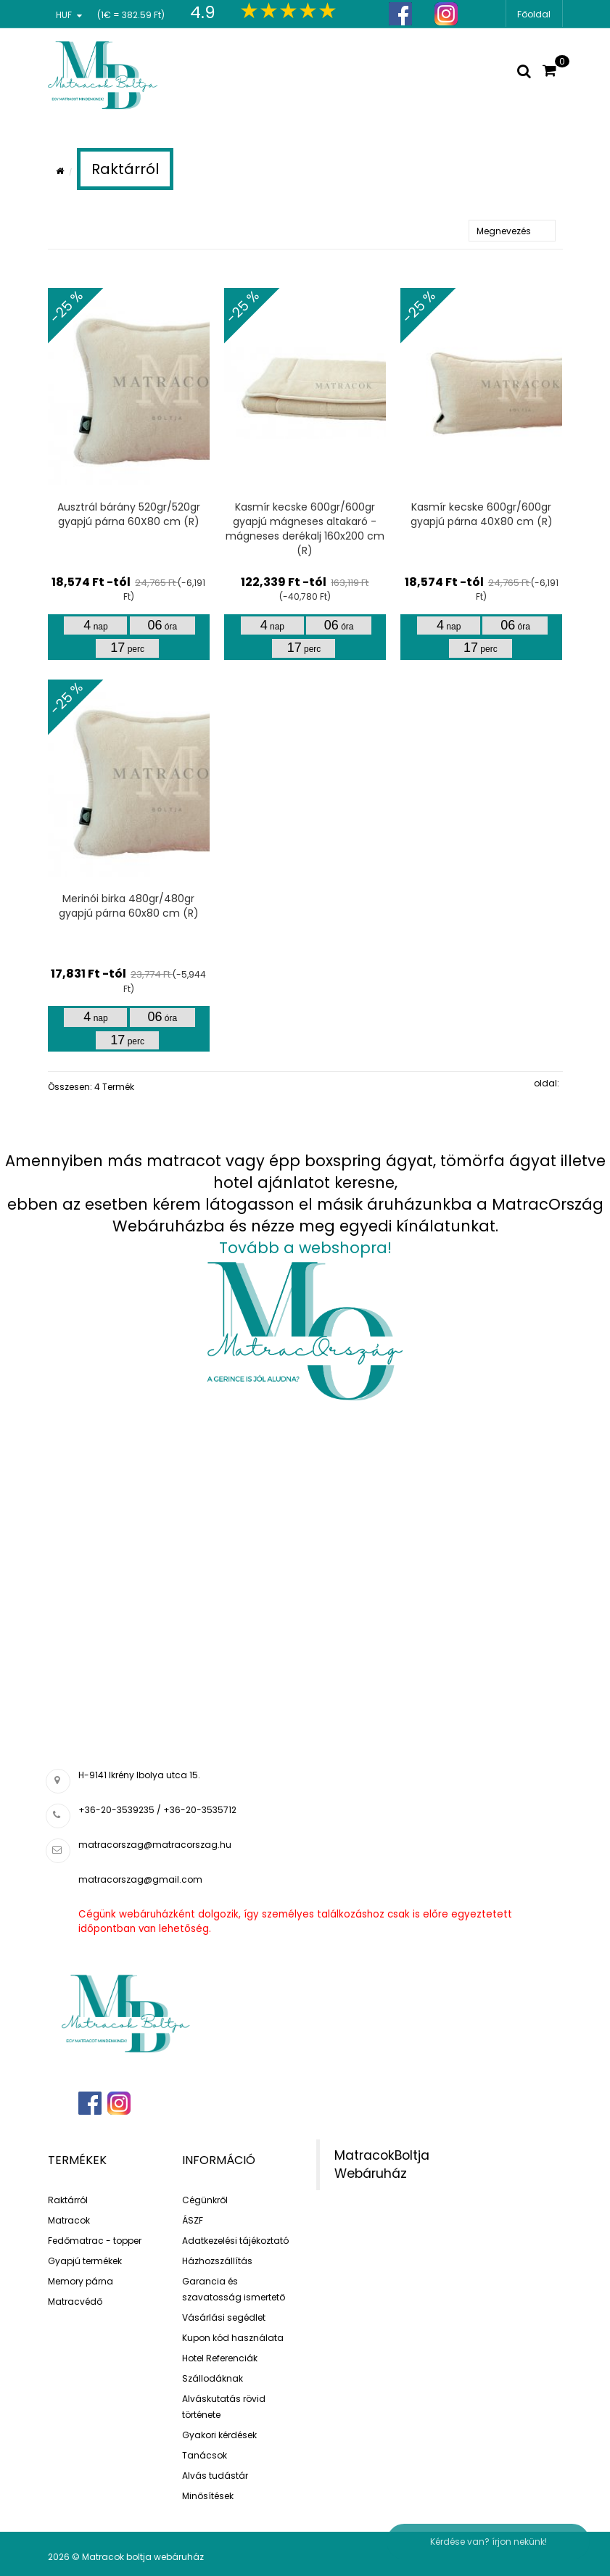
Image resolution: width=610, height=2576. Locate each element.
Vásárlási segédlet (223, 2317)
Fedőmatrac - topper (94, 2240)
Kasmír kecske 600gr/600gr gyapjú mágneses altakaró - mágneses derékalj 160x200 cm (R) (305, 529)
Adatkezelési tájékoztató (235, 2240)
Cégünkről (205, 2200)
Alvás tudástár (215, 2475)
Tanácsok (204, 2455)
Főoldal (534, 14)
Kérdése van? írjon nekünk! (488, 2541)
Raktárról (68, 2200)
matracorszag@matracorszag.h (152, 1844)
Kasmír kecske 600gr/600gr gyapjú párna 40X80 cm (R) (482, 514)
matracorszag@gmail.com (140, 1879)
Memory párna (80, 2281)
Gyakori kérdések (219, 2435)
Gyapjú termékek (85, 2261)
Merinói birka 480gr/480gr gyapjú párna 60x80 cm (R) (129, 905)
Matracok (69, 2220)
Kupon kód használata (233, 2338)
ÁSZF (192, 2220)
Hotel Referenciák (219, 2358)
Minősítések (208, 2496)
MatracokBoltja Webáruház (381, 2164)
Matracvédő (75, 2301)
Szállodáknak (212, 2378)
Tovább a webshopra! (305, 1247)
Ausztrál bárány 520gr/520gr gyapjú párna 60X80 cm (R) (128, 514)
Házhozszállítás (217, 2261)
